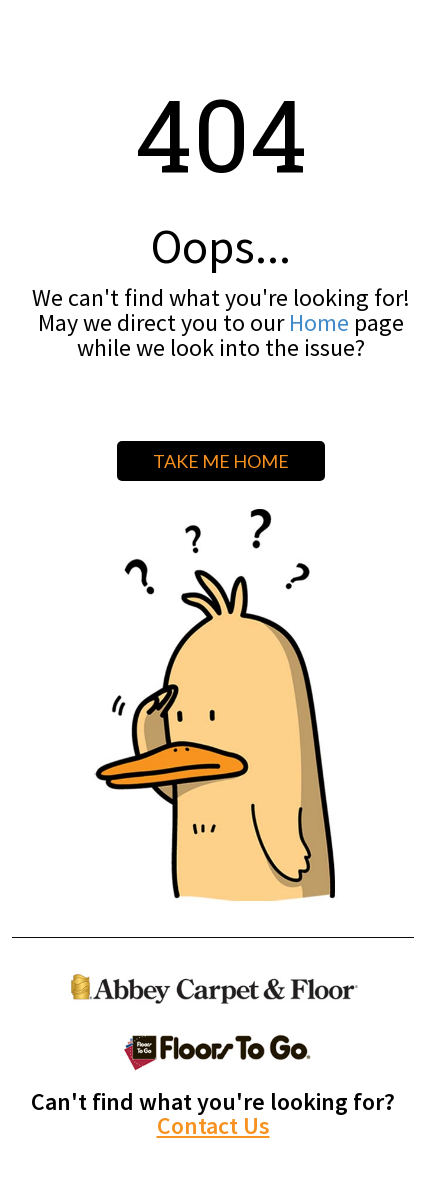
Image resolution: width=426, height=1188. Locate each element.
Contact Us (213, 1125)
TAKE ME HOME (221, 461)
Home (319, 322)
